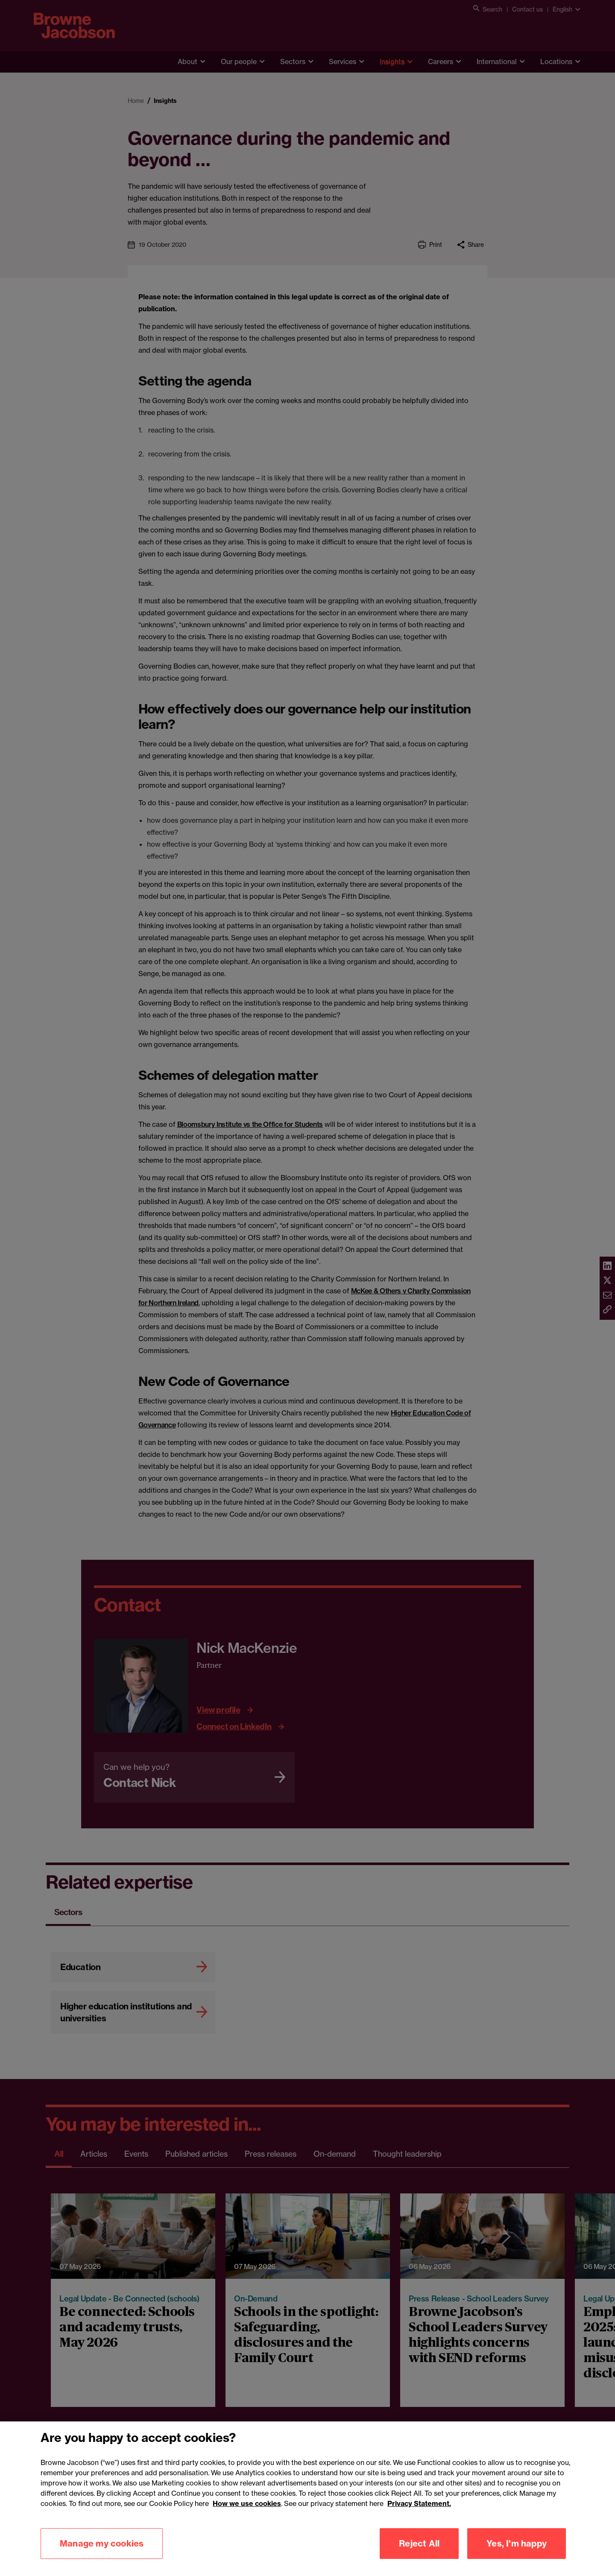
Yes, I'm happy (516, 2546)
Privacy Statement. (419, 2506)
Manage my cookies (102, 2546)
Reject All (419, 2546)
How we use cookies (247, 2506)
